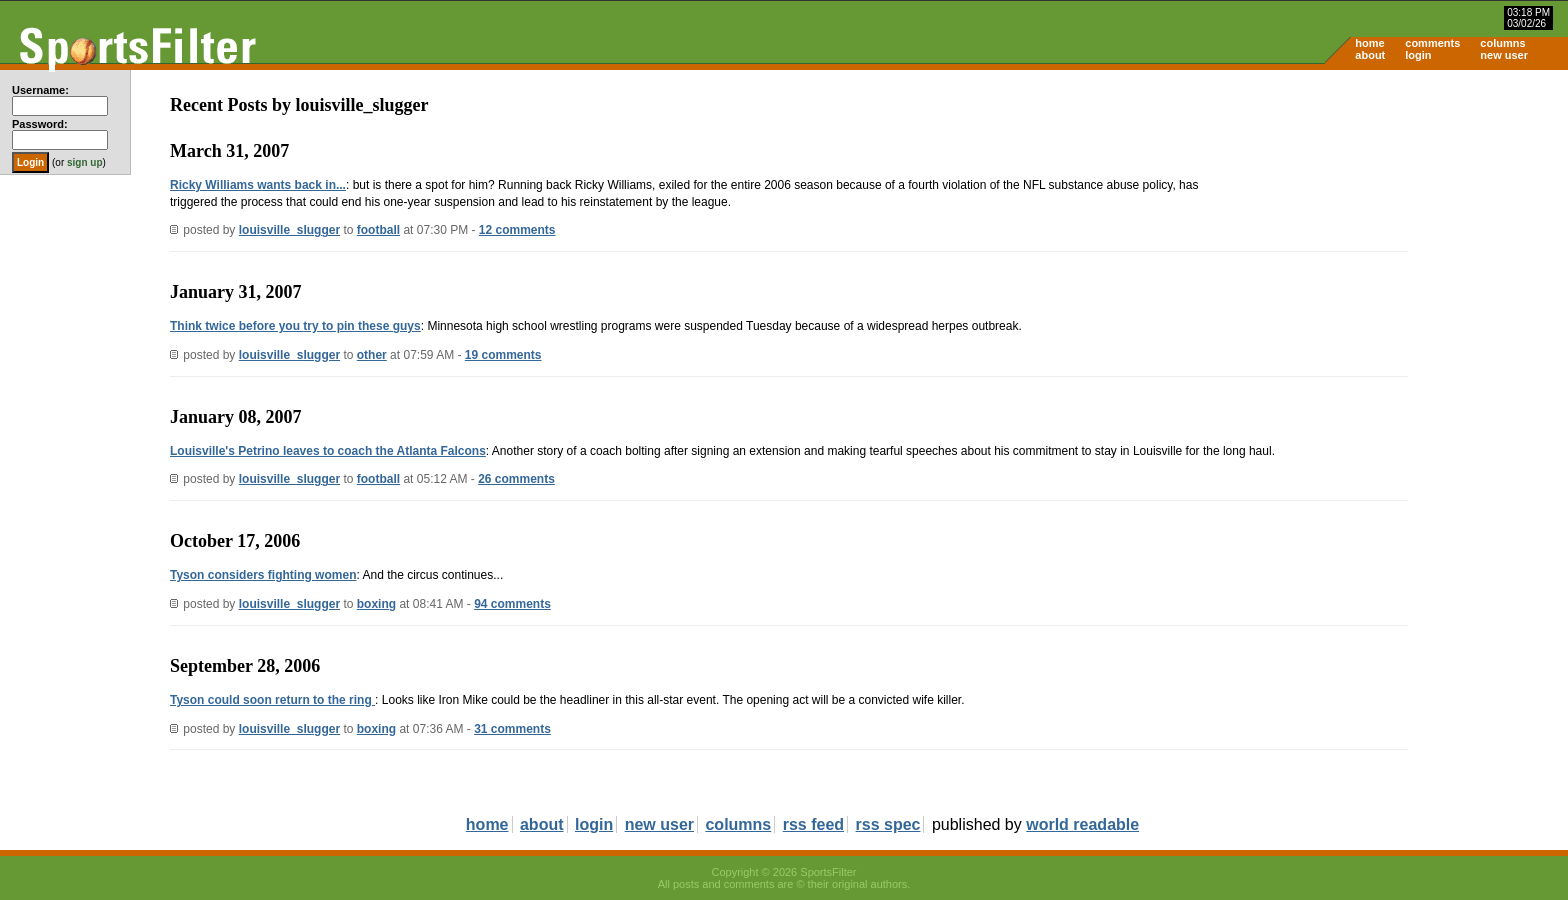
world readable (1082, 824)
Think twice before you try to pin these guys (295, 326)
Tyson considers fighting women (263, 575)
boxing (376, 604)
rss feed (813, 824)
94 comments (512, 604)
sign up (85, 162)
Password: (40, 124)
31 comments (512, 729)
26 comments (516, 479)
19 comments (503, 355)
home (1369, 43)
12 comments (517, 230)
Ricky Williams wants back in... (258, 185)
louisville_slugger (289, 230)
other (372, 355)
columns (1502, 43)
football (378, 230)
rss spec (888, 824)
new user (1504, 55)
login (1418, 55)
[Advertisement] (1398, 226)
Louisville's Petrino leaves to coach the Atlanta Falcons (328, 451)
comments (1432, 43)
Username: (40, 90)
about (1370, 55)
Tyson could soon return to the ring (272, 700)
